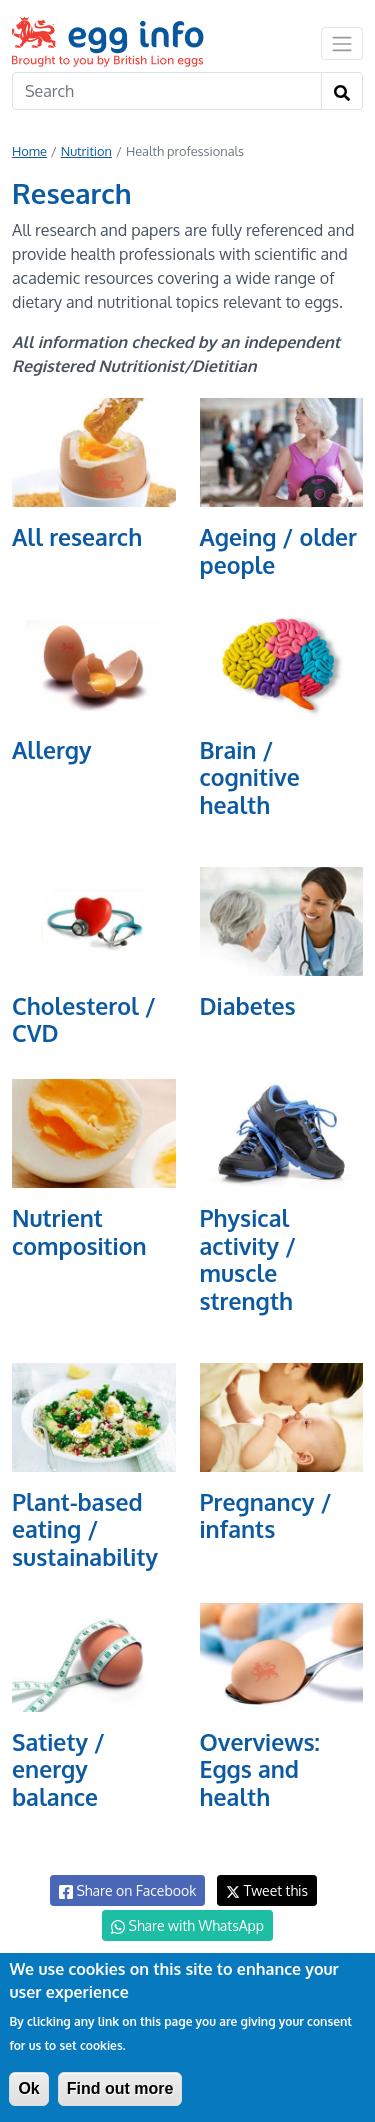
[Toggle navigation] (342, 43)
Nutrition (86, 151)
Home (29, 151)
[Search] (167, 91)
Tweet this (267, 1890)
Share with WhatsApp (187, 1926)
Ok (28, 2088)
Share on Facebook (127, 1891)
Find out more (120, 2088)
